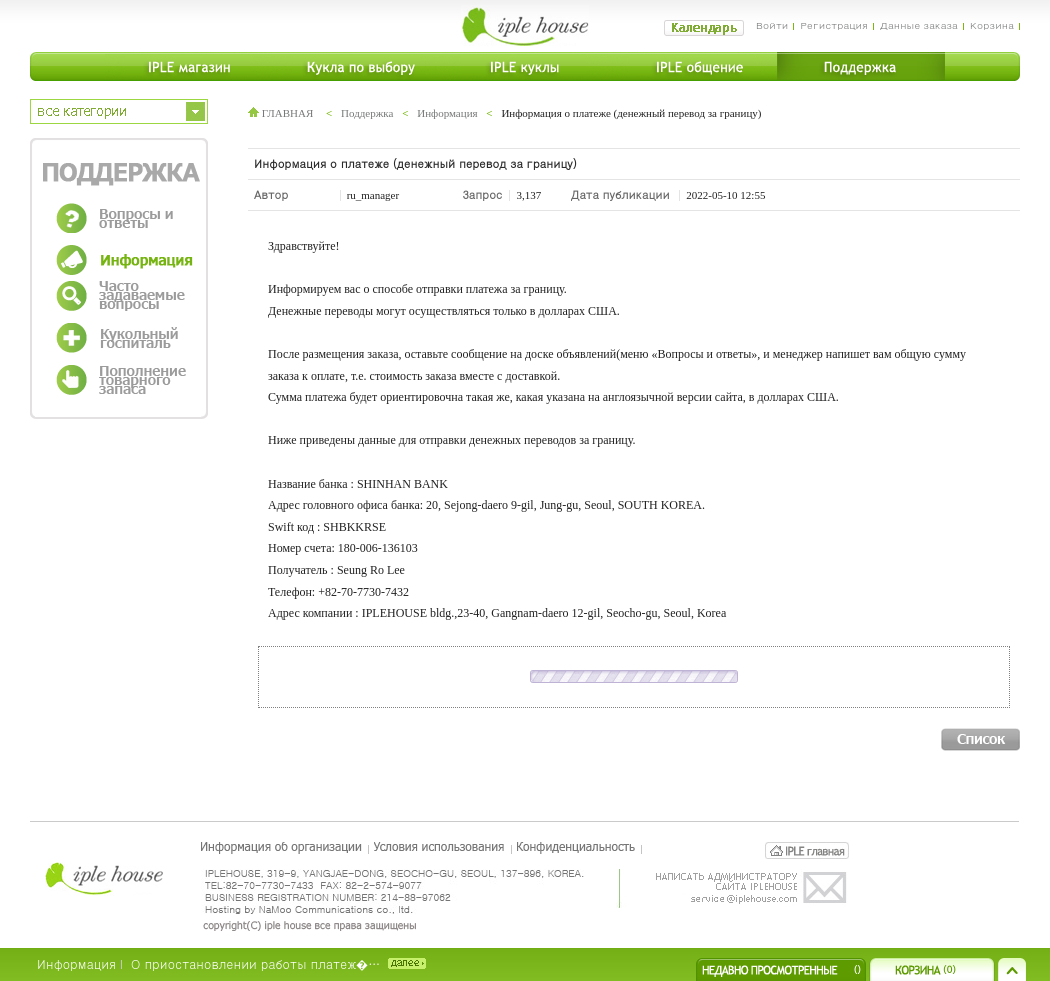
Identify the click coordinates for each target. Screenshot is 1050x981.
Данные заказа (919, 25)
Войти (772, 25)
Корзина (992, 25)
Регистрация (833, 25)
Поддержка (367, 113)
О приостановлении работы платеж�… (255, 963)
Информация (447, 113)
